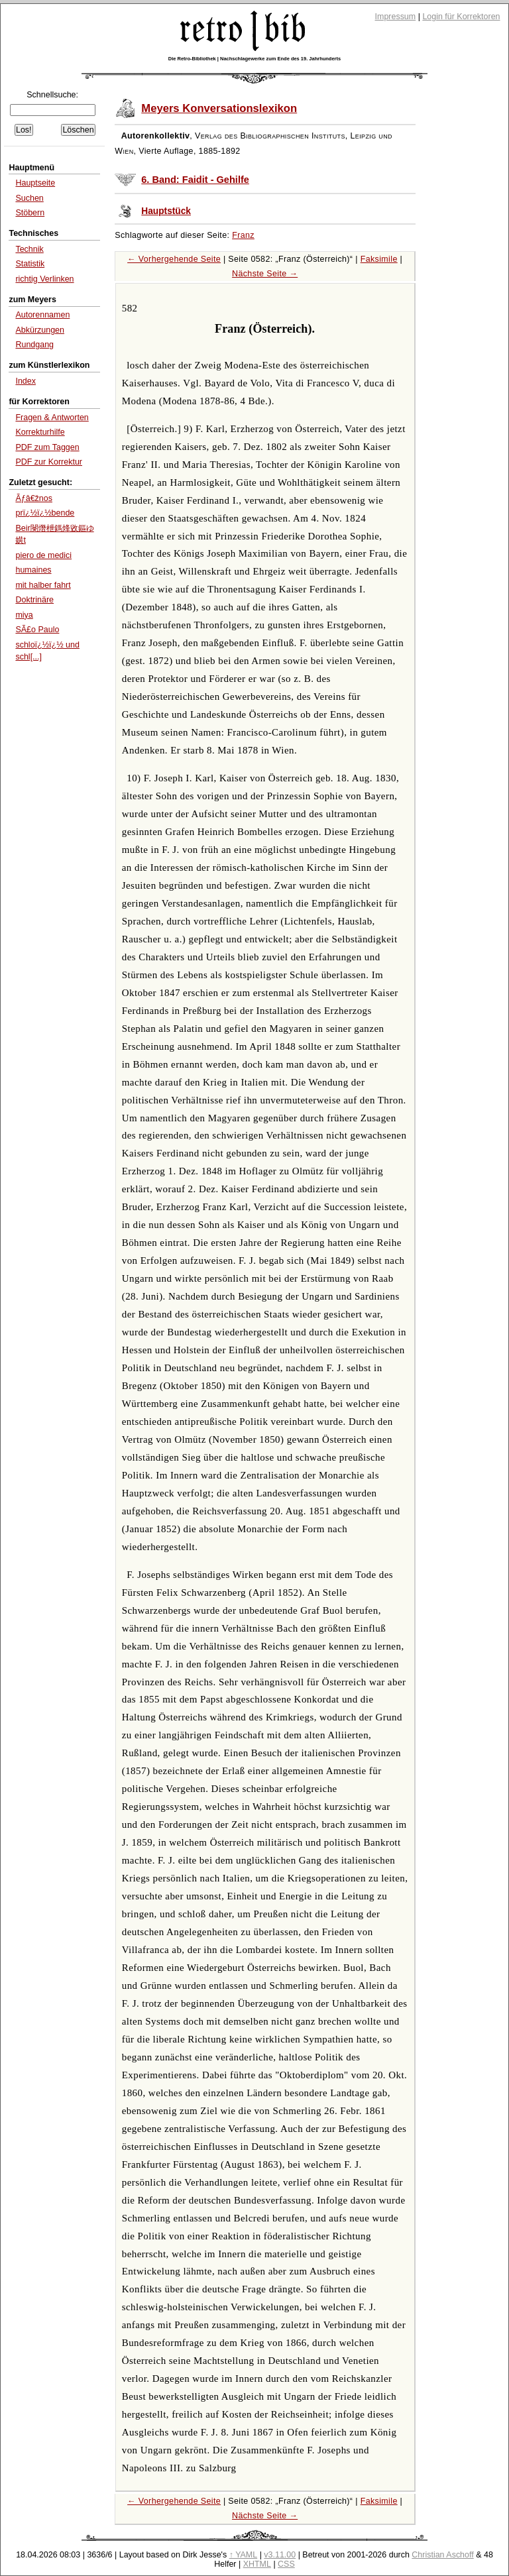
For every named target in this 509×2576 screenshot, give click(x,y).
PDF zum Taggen (47, 447)
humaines (33, 570)
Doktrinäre (34, 599)
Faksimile (379, 259)
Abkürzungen (39, 330)
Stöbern (29, 212)
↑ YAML (243, 2554)
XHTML (257, 2564)
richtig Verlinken (44, 279)
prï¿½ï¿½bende (44, 513)
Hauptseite (35, 183)
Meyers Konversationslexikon (219, 108)
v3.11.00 (280, 2554)
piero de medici (43, 555)
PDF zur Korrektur (48, 462)
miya (23, 615)
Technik (29, 249)
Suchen (29, 198)
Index (25, 381)
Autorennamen (42, 314)
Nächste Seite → (265, 273)
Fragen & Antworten (51, 417)
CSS (286, 2564)
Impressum (395, 16)
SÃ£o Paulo (37, 629)
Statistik (29, 263)
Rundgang (34, 344)
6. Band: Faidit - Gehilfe (195, 179)
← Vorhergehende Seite (174, 259)
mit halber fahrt (42, 585)
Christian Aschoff (442, 2554)
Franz (243, 235)
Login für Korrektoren (461, 16)
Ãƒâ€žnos (33, 498)
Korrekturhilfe (39, 432)
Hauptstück (166, 211)
